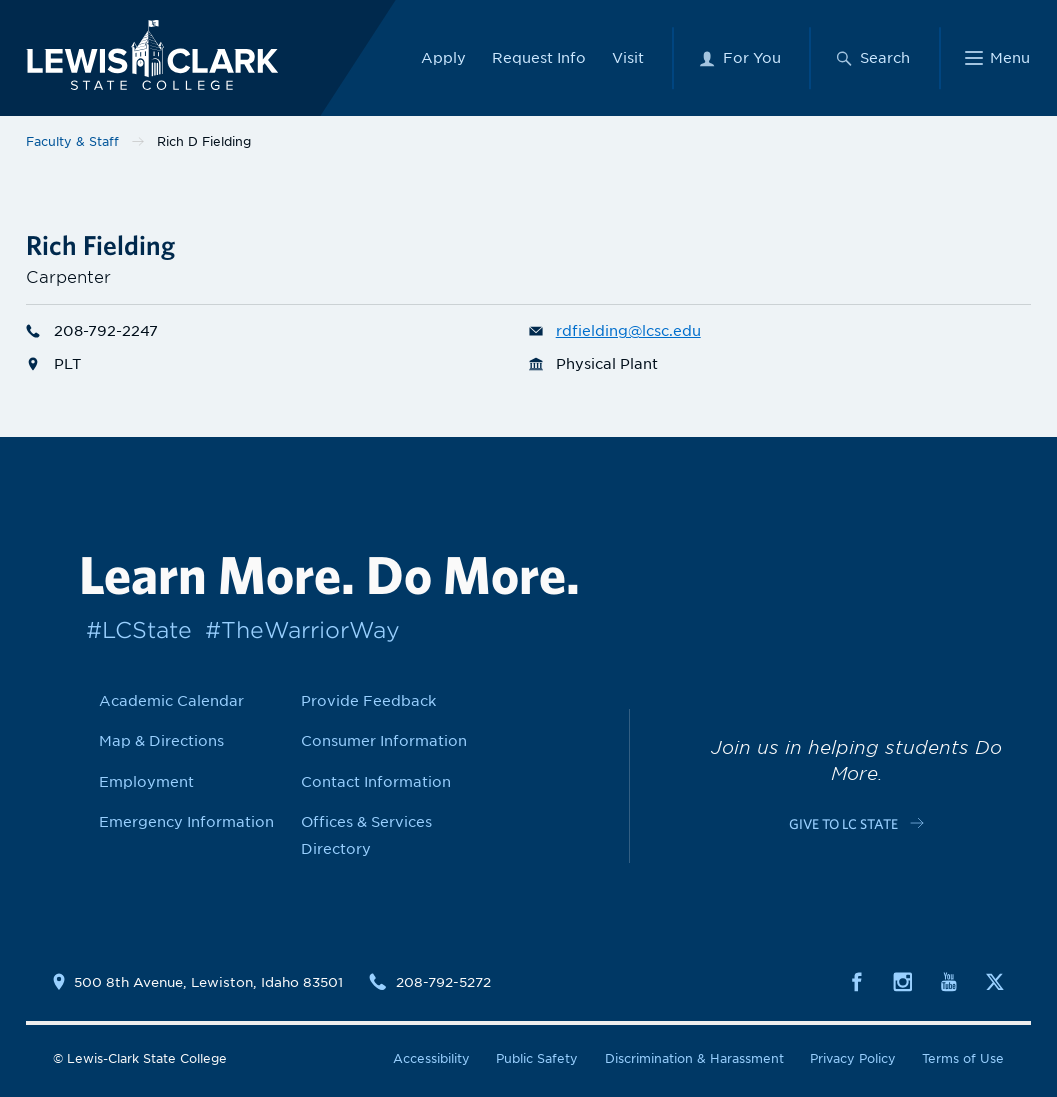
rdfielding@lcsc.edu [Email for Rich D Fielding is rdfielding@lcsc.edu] (615, 331)
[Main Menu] (997, 56)
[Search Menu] (872, 56)
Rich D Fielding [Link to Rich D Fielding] (204, 141)
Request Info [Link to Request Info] (539, 56)
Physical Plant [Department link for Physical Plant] (593, 364)
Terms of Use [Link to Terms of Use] (963, 1058)
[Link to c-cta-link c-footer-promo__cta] (856, 823)
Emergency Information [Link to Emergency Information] (186, 822)
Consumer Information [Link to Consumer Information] (384, 741)
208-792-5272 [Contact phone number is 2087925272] (443, 982)
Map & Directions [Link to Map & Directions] (161, 741)
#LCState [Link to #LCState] (139, 630)
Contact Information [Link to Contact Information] (376, 782)
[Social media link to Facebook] (857, 980)
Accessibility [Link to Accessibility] (431, 1058)
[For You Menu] (739, 56)
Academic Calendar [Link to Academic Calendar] (171, 701)
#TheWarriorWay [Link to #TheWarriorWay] (302, 630)
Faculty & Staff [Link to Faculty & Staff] (72, 141)
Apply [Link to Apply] (443, 56)
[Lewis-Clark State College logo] (144, 53)
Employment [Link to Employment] (146, 782)
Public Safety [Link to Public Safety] (537, 1058)
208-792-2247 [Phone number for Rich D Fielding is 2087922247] (91, 331)
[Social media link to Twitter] (995, 980)
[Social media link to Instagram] (903, 980)
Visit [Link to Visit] (628, 56)
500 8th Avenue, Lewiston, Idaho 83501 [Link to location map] (208, 982)
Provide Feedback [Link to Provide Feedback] (368, 701)
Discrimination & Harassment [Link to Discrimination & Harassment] (694, 1058)
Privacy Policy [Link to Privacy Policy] (853, 1058)
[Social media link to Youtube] (949, 980)
